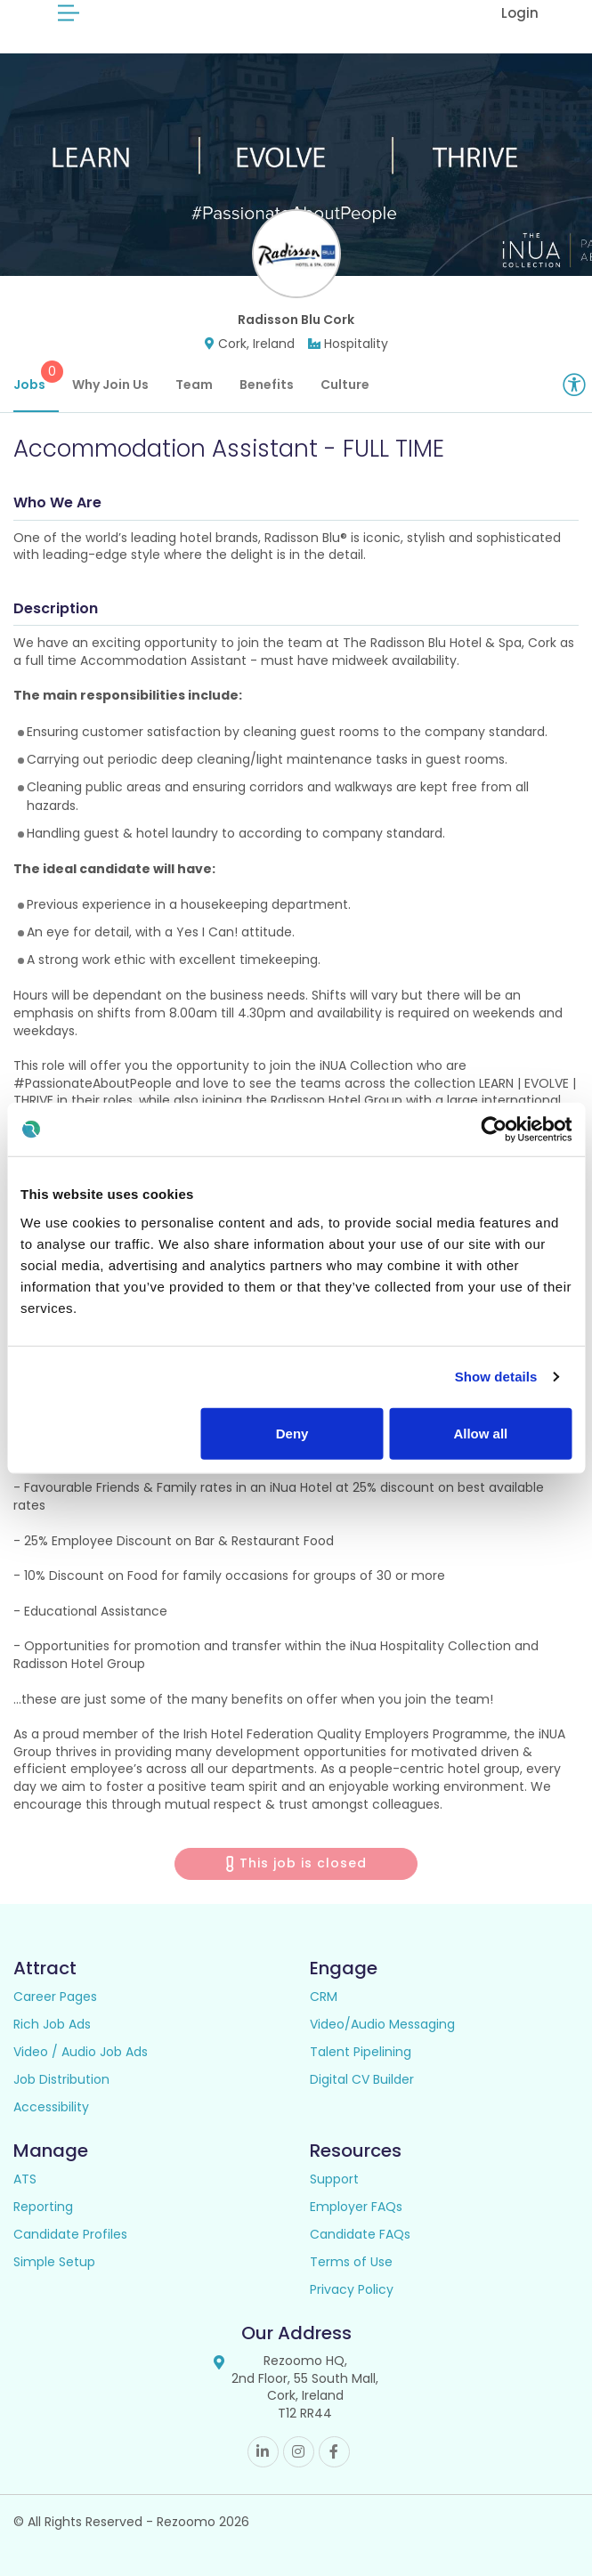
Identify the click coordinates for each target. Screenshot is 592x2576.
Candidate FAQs (360, 2234)
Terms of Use (351, 2262)
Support (334, 2179)
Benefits (266, 384)
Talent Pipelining (360, 2052)
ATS (24, 2179)
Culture (344, 384)
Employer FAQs (356, 2207)
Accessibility (51, 2107)
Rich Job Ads (52, 2024)
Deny (292, 1432)
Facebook (334, 2451)
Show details (496, 1376)
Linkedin (263, 2451)
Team (194, 384)
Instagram (298, 2451)
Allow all (480, 1432)
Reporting (43, 2207)
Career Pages (55, 1996)
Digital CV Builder (362, 2079)
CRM (323, 1996)
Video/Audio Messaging (382, 2024)
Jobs (36, 376)
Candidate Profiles (70, 2234)
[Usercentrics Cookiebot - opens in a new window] (494, 1129)
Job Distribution (61, 2079)
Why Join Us (110, 384)
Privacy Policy (351, 2289)
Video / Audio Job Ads (80, 2052)
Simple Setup (54, 2262)
